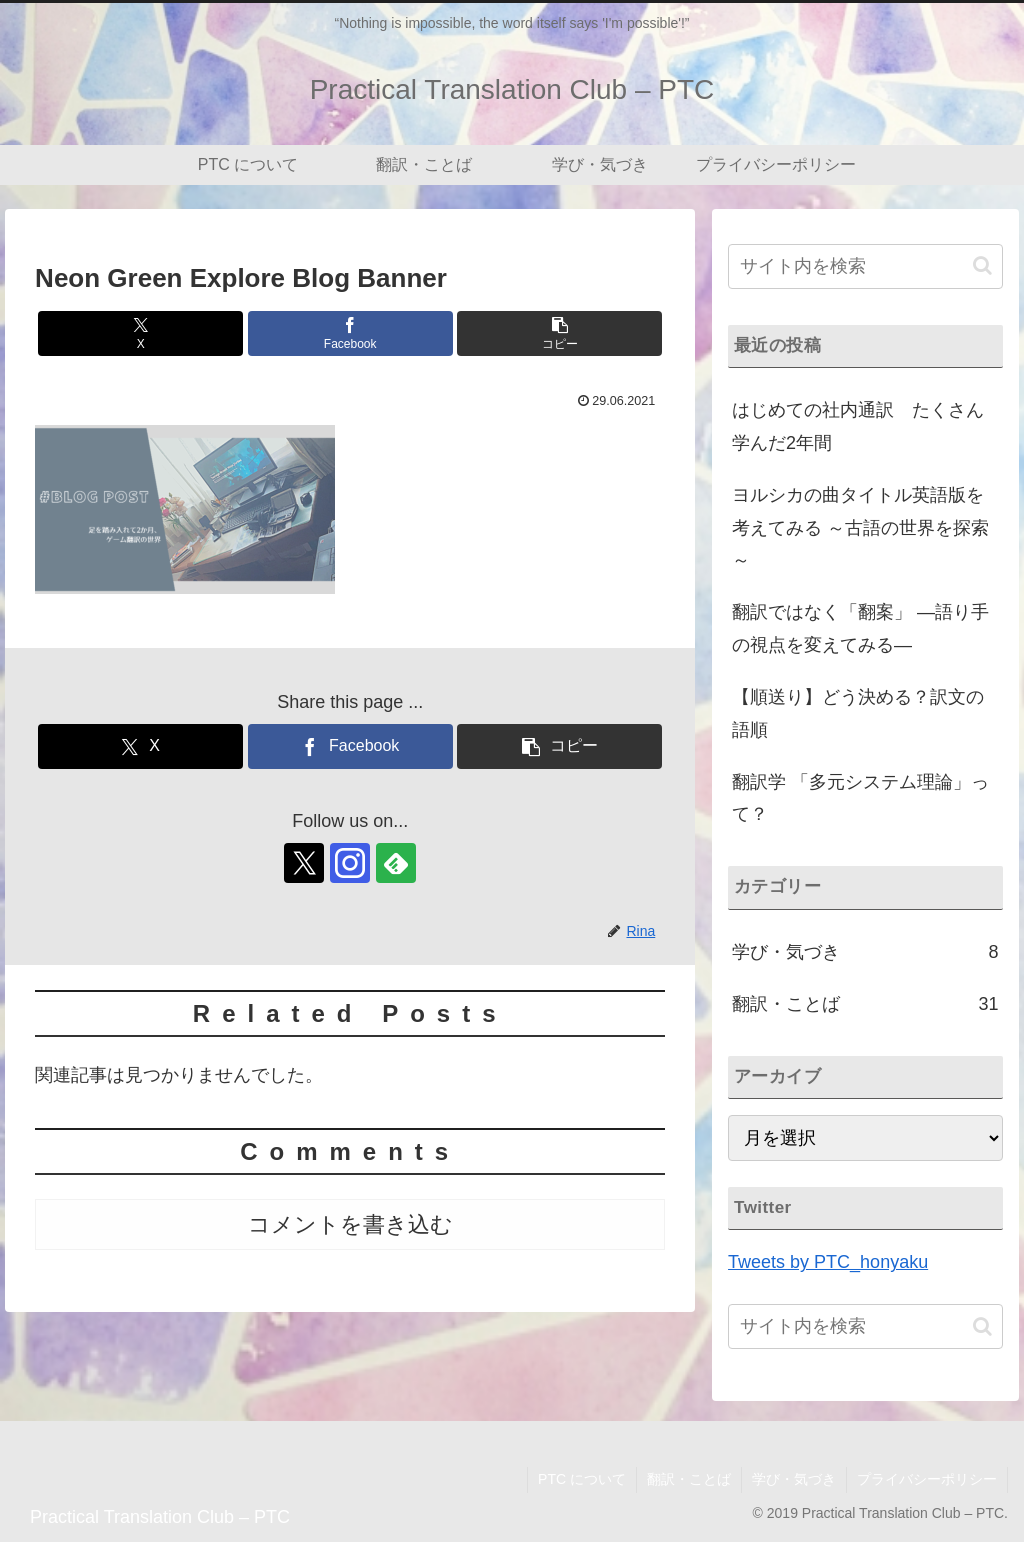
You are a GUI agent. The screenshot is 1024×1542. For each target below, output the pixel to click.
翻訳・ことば (689, 1479)
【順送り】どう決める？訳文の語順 (858, 713)
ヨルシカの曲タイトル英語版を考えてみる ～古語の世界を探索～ (860, 527)
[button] (559, 333)
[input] (865, 266)
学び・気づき (794, 1479)
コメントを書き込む (350, 1224)
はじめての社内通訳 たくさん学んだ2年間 (858, 426)
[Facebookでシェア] (350, 333)
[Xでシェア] (140, 333)
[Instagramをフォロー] (350, 863)
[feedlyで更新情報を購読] (396, 863)
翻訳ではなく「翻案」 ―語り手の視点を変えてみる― (860, 628)
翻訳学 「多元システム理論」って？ (860, 798)
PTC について (582, 1479)
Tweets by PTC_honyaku (828, 1262)
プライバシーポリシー (927, 1479)
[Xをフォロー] (304, 863)
